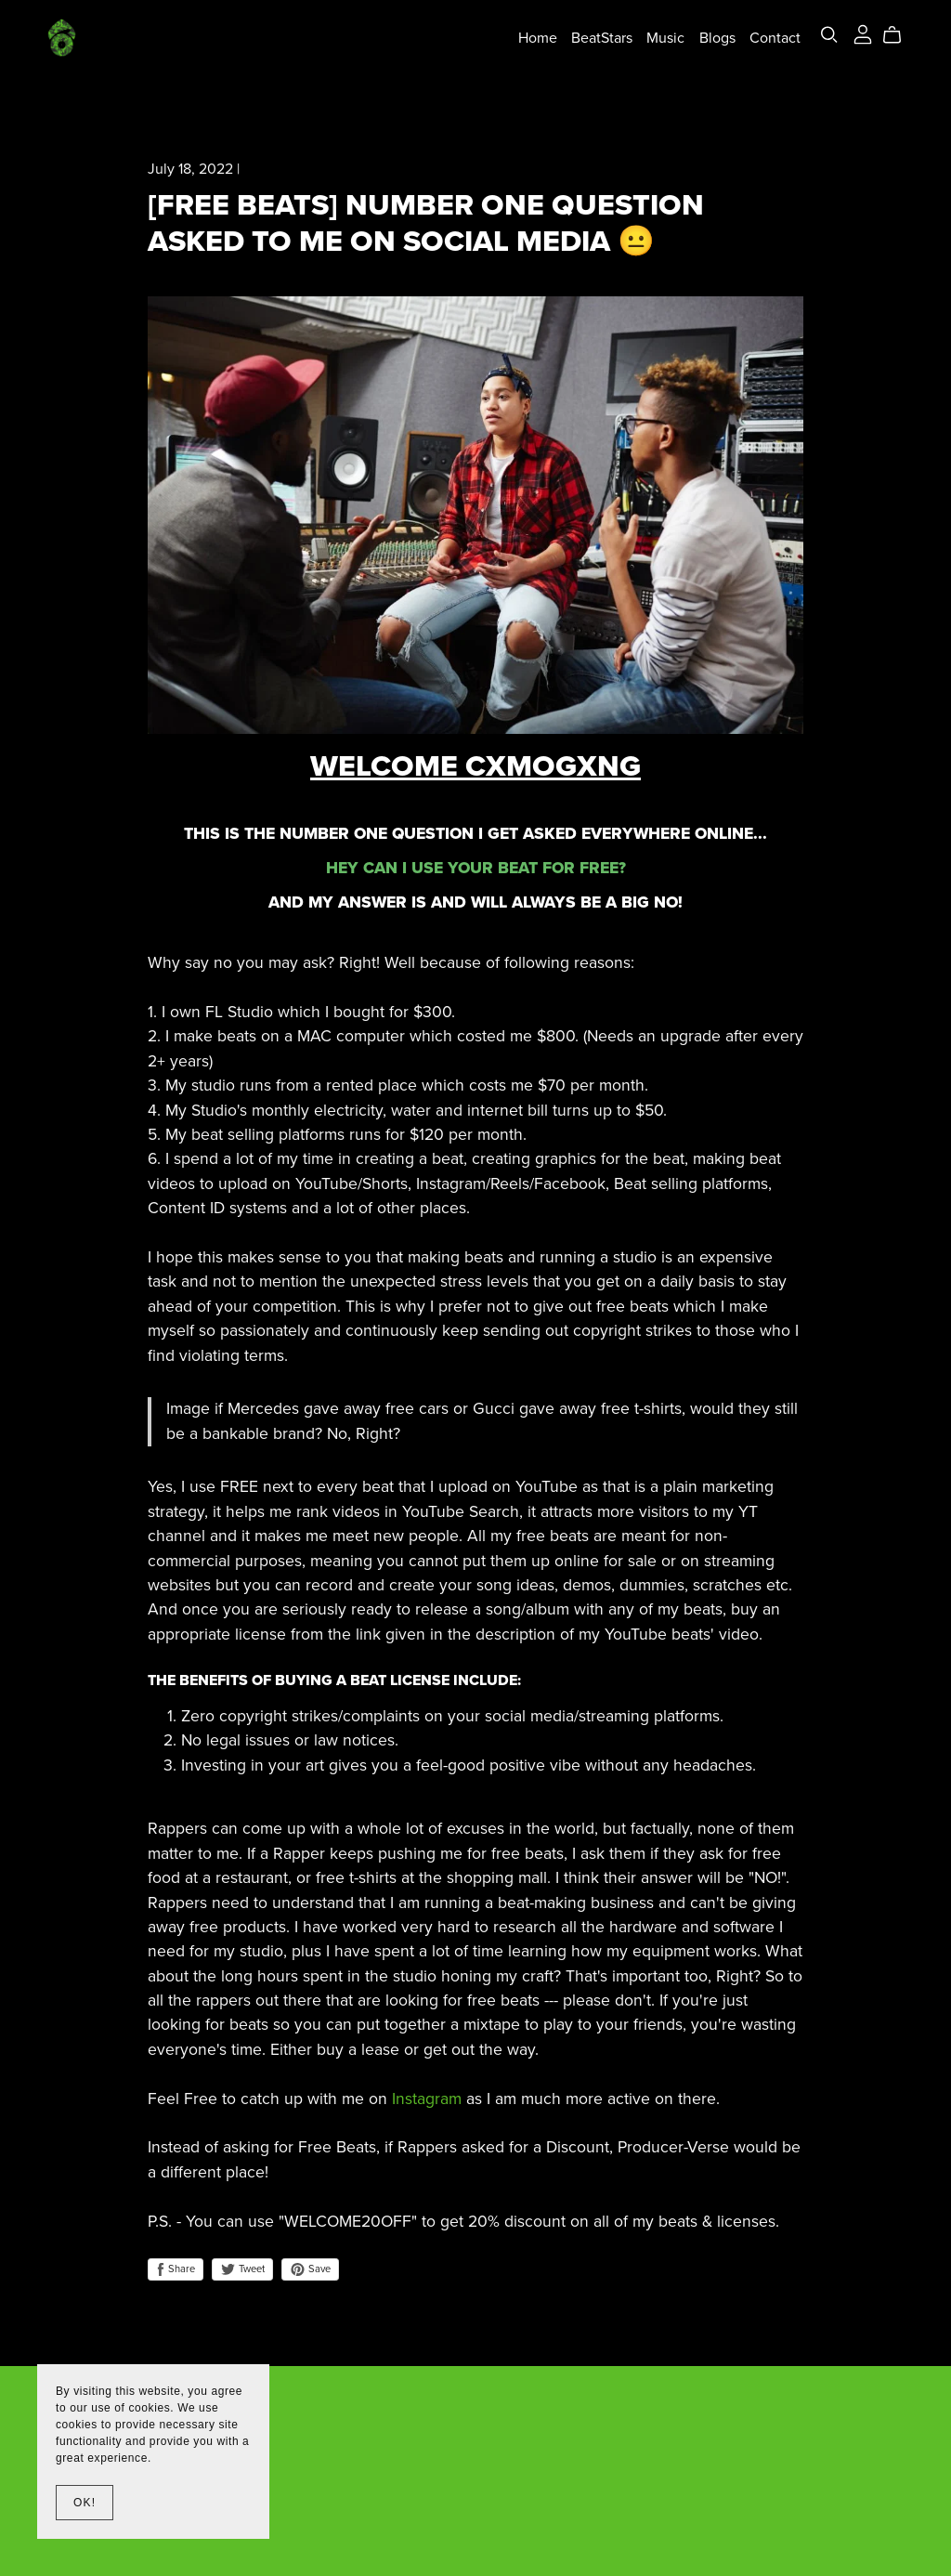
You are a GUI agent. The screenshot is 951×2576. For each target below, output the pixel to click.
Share (175, 2269)
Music (665, 37)
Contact (775, 37)
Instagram (427, 2099)
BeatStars (601, 37)
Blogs (717, 37)
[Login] (863, 33)
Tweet (242, 2269)
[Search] (829, 35)
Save (310, 2269)
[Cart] (899, 35)
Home (537, 37)
